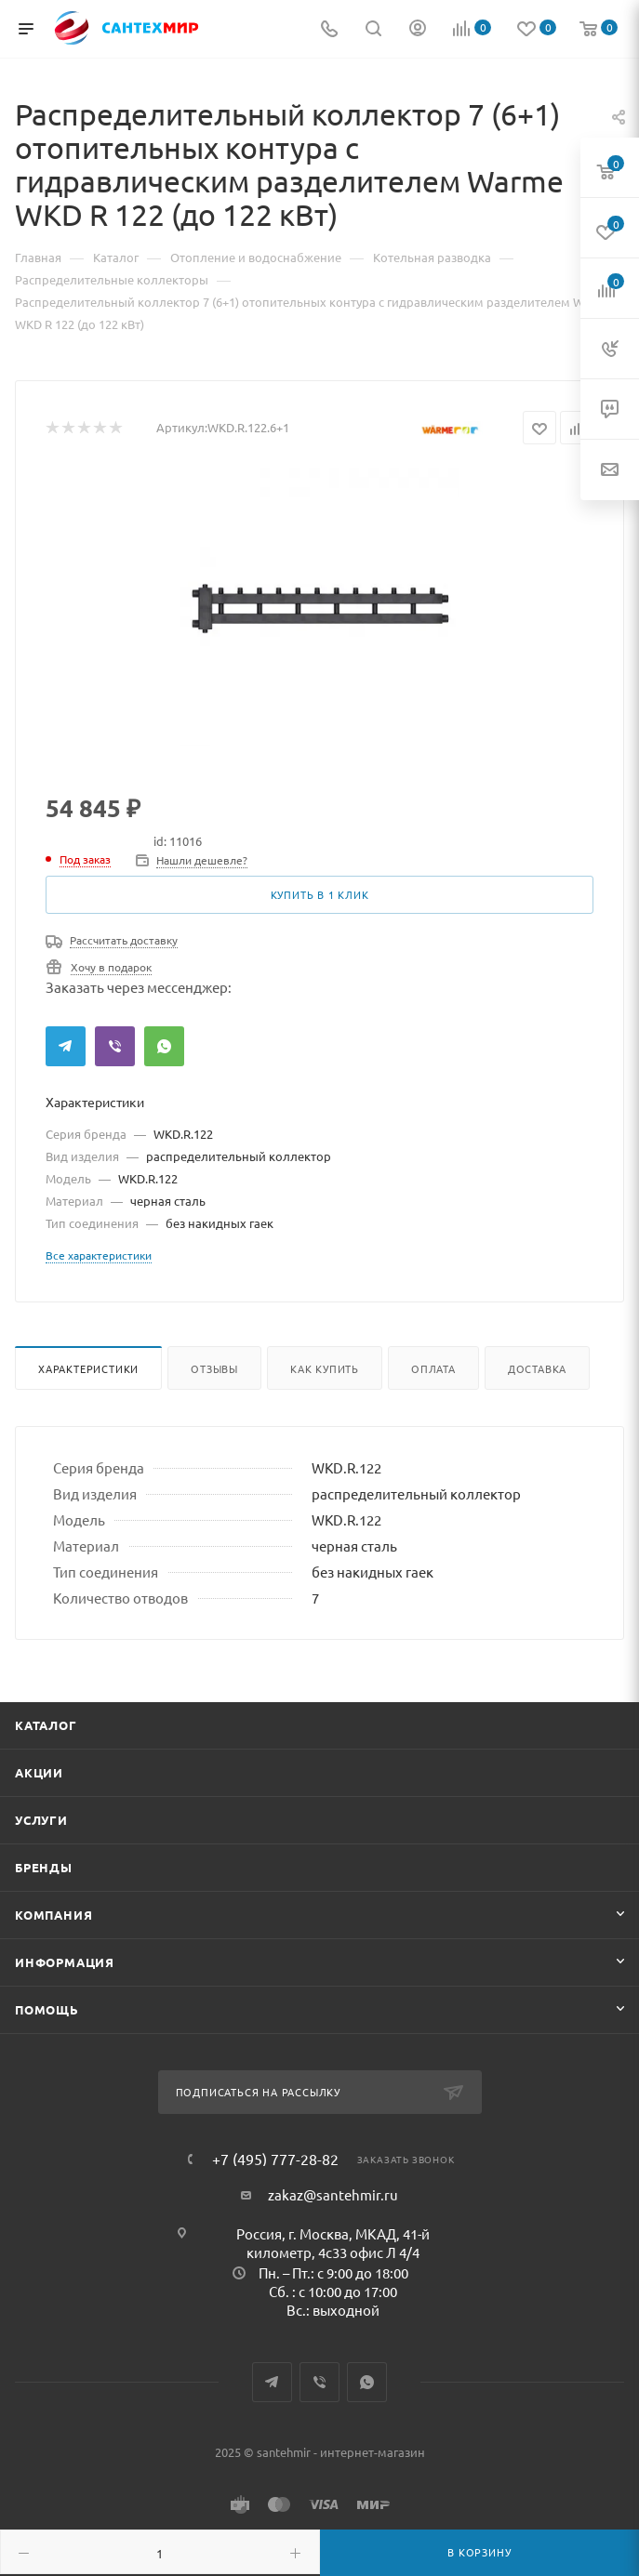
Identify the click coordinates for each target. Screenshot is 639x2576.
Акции (39, 1772)
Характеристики (88, 1368)
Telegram (66, 1046)
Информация (64, 1962)
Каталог (46, 1725)
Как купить (324, 1368)
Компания (53, 1914)
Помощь (47, 2009)
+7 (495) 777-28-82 (275, 2158)
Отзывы (214, 1368)
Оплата (433, 1368)
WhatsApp (164, 1046)
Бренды (44, 1867)
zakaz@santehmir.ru (333, 2194)
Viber (115, 1046)
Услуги (41, 1820)
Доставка (537, 1368)
